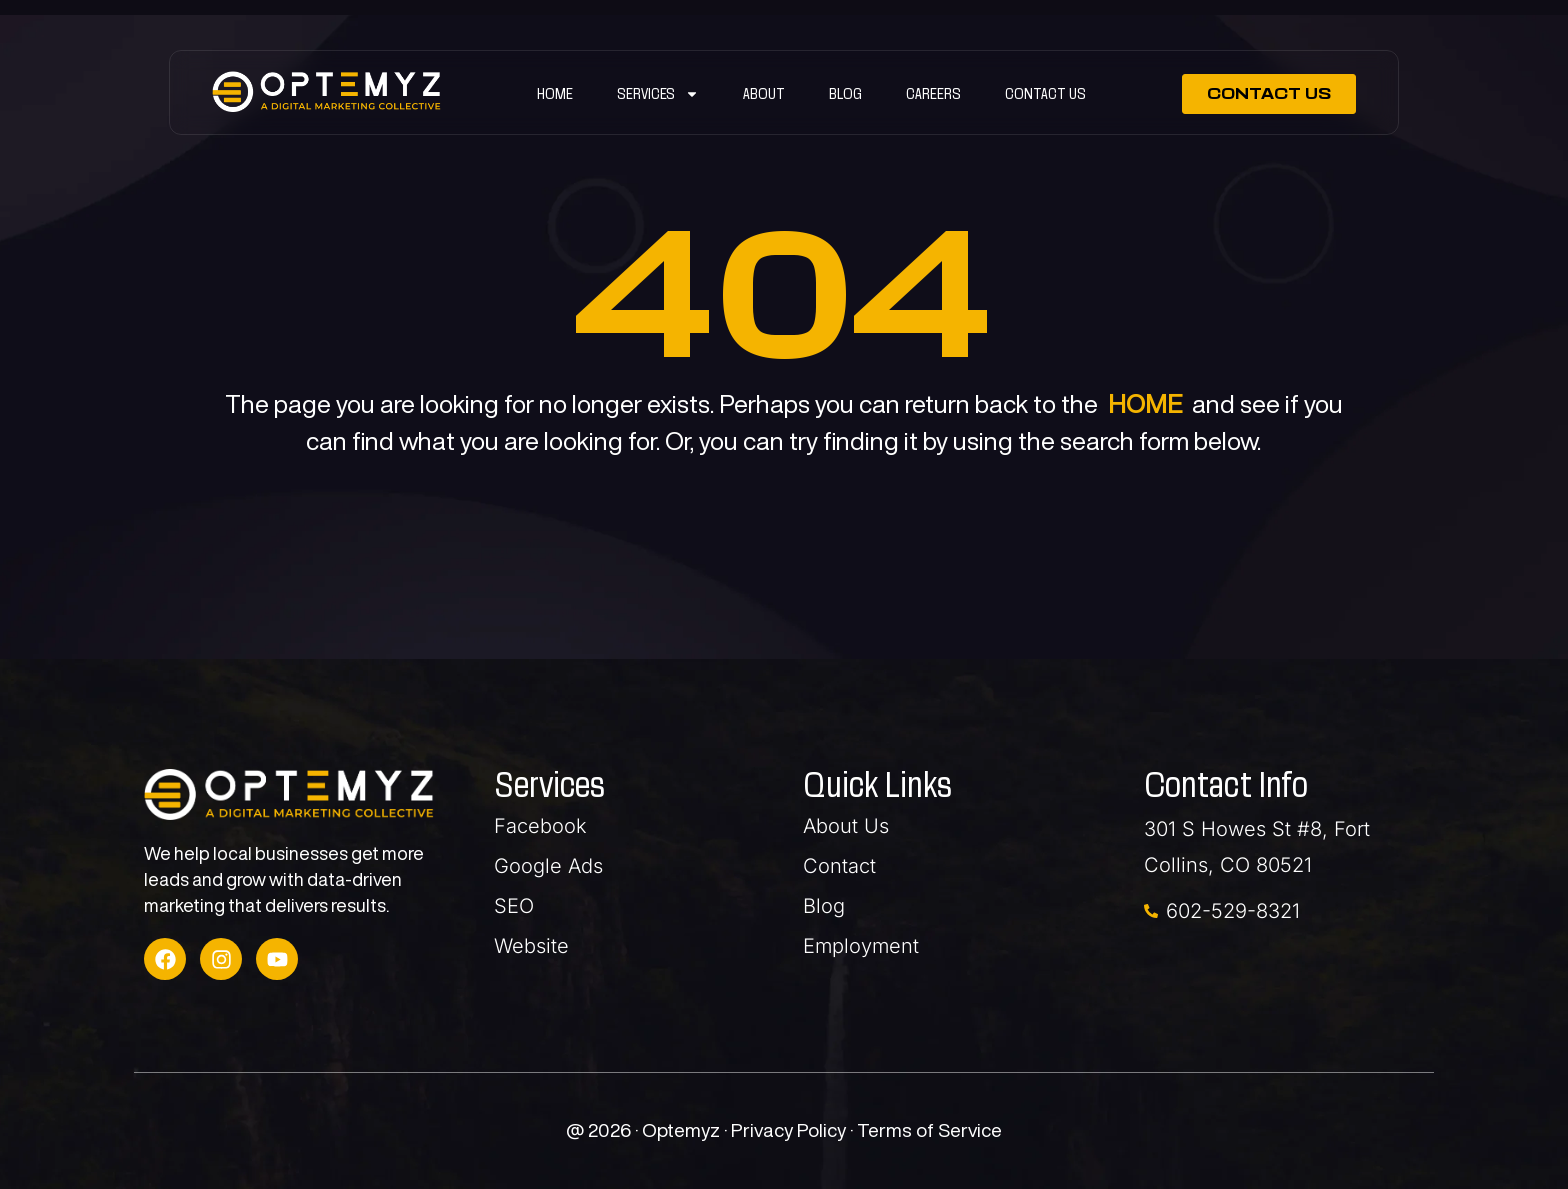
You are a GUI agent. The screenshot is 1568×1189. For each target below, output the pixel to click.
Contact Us (1045, 93)
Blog (845, 93)
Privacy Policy (790, 1129)
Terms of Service (929, 1129)
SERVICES (658, 94)
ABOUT (764, 93)
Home (555, 93)
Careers (933, 93)
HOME (1145, 403)
